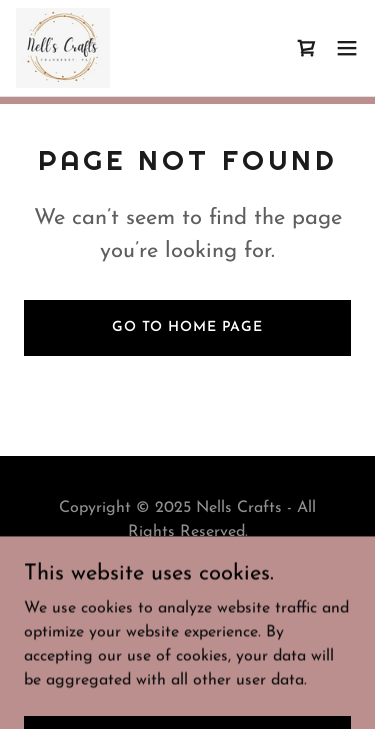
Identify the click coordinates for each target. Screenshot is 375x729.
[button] (347, 48)
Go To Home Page (187, 327)
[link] (63, 48)
